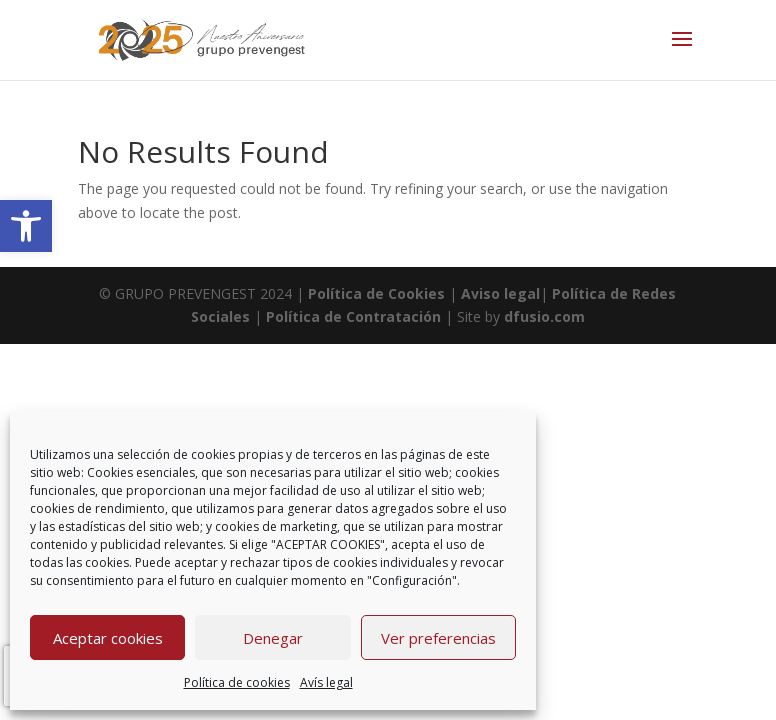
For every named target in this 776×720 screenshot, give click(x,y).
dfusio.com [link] (544, 316)
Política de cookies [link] (237, 682)
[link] (26, 226)
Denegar (273, 638)
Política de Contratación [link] (353, 316)
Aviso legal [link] (498, 293)
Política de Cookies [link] (378, 293)
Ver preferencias (438, 638)
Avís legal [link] (326, 682)
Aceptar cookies (108, 638)
